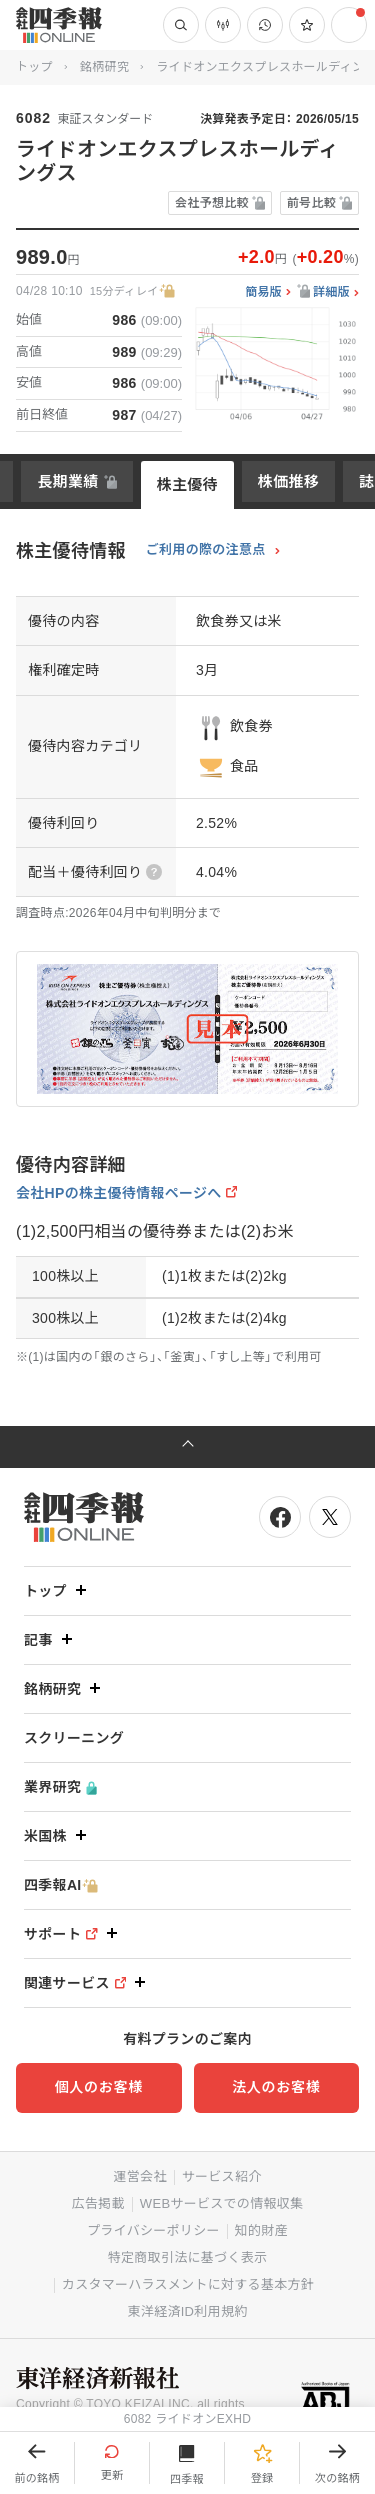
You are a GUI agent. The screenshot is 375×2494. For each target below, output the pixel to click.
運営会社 (139, 2176)
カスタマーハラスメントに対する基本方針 (188, 2284)
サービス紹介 (222, 2176)
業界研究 (60, 1787)
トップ (34, 67)
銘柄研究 (104, 67)
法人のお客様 (276, 2087)
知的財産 (261, 2230)
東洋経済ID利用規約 (187, 2311)
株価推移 (288, 481)
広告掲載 (98, 2203)
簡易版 (263, 292)
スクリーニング (74, 1738)
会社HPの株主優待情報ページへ (119, 1193)
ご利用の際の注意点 (206, 550)
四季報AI (61, 1885)
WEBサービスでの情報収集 (222, 2203)
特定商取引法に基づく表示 (188, 2257)
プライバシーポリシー (153, 2230)
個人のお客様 (99, 2087)
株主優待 (187, 484)
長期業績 (67, 481)
